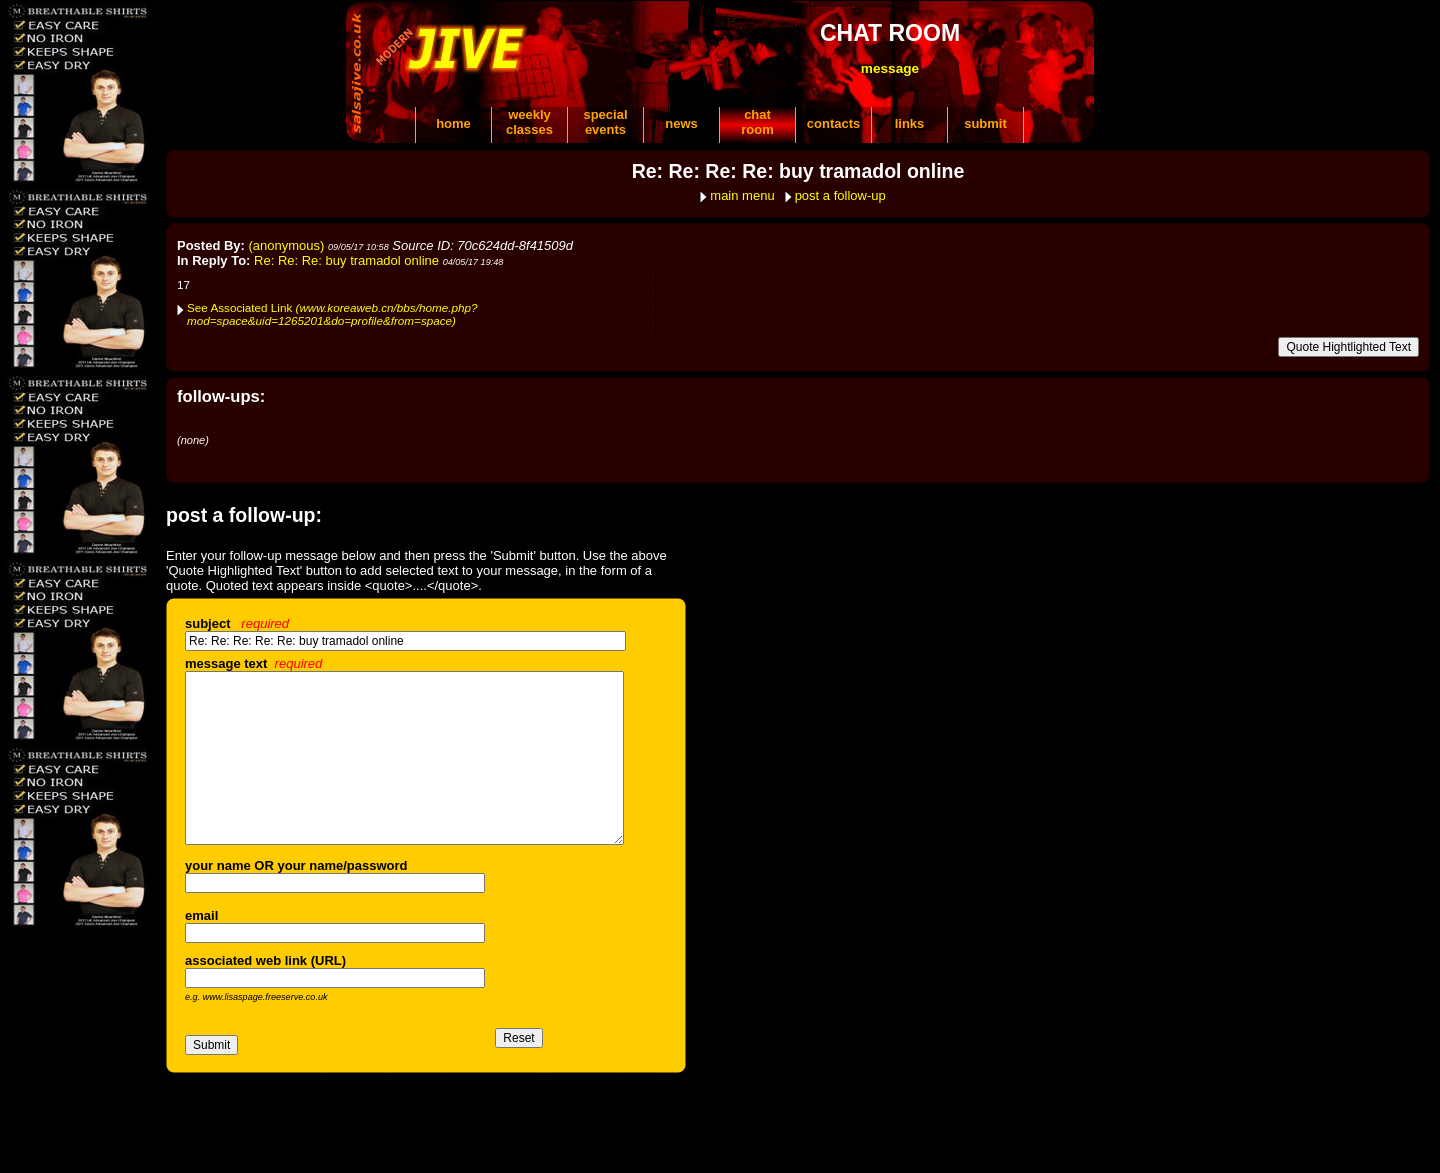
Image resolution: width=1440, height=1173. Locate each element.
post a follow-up (840, 195)
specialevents (605, 122)
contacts (833, 123)
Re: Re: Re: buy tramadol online (346, 260)
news (681, 123)
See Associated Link (332, 314)
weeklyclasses (529, 122)
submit (985, 123)
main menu (742, 195)
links (910, 123)
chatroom (757, 122)
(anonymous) (287, 245)
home (453, 123)
